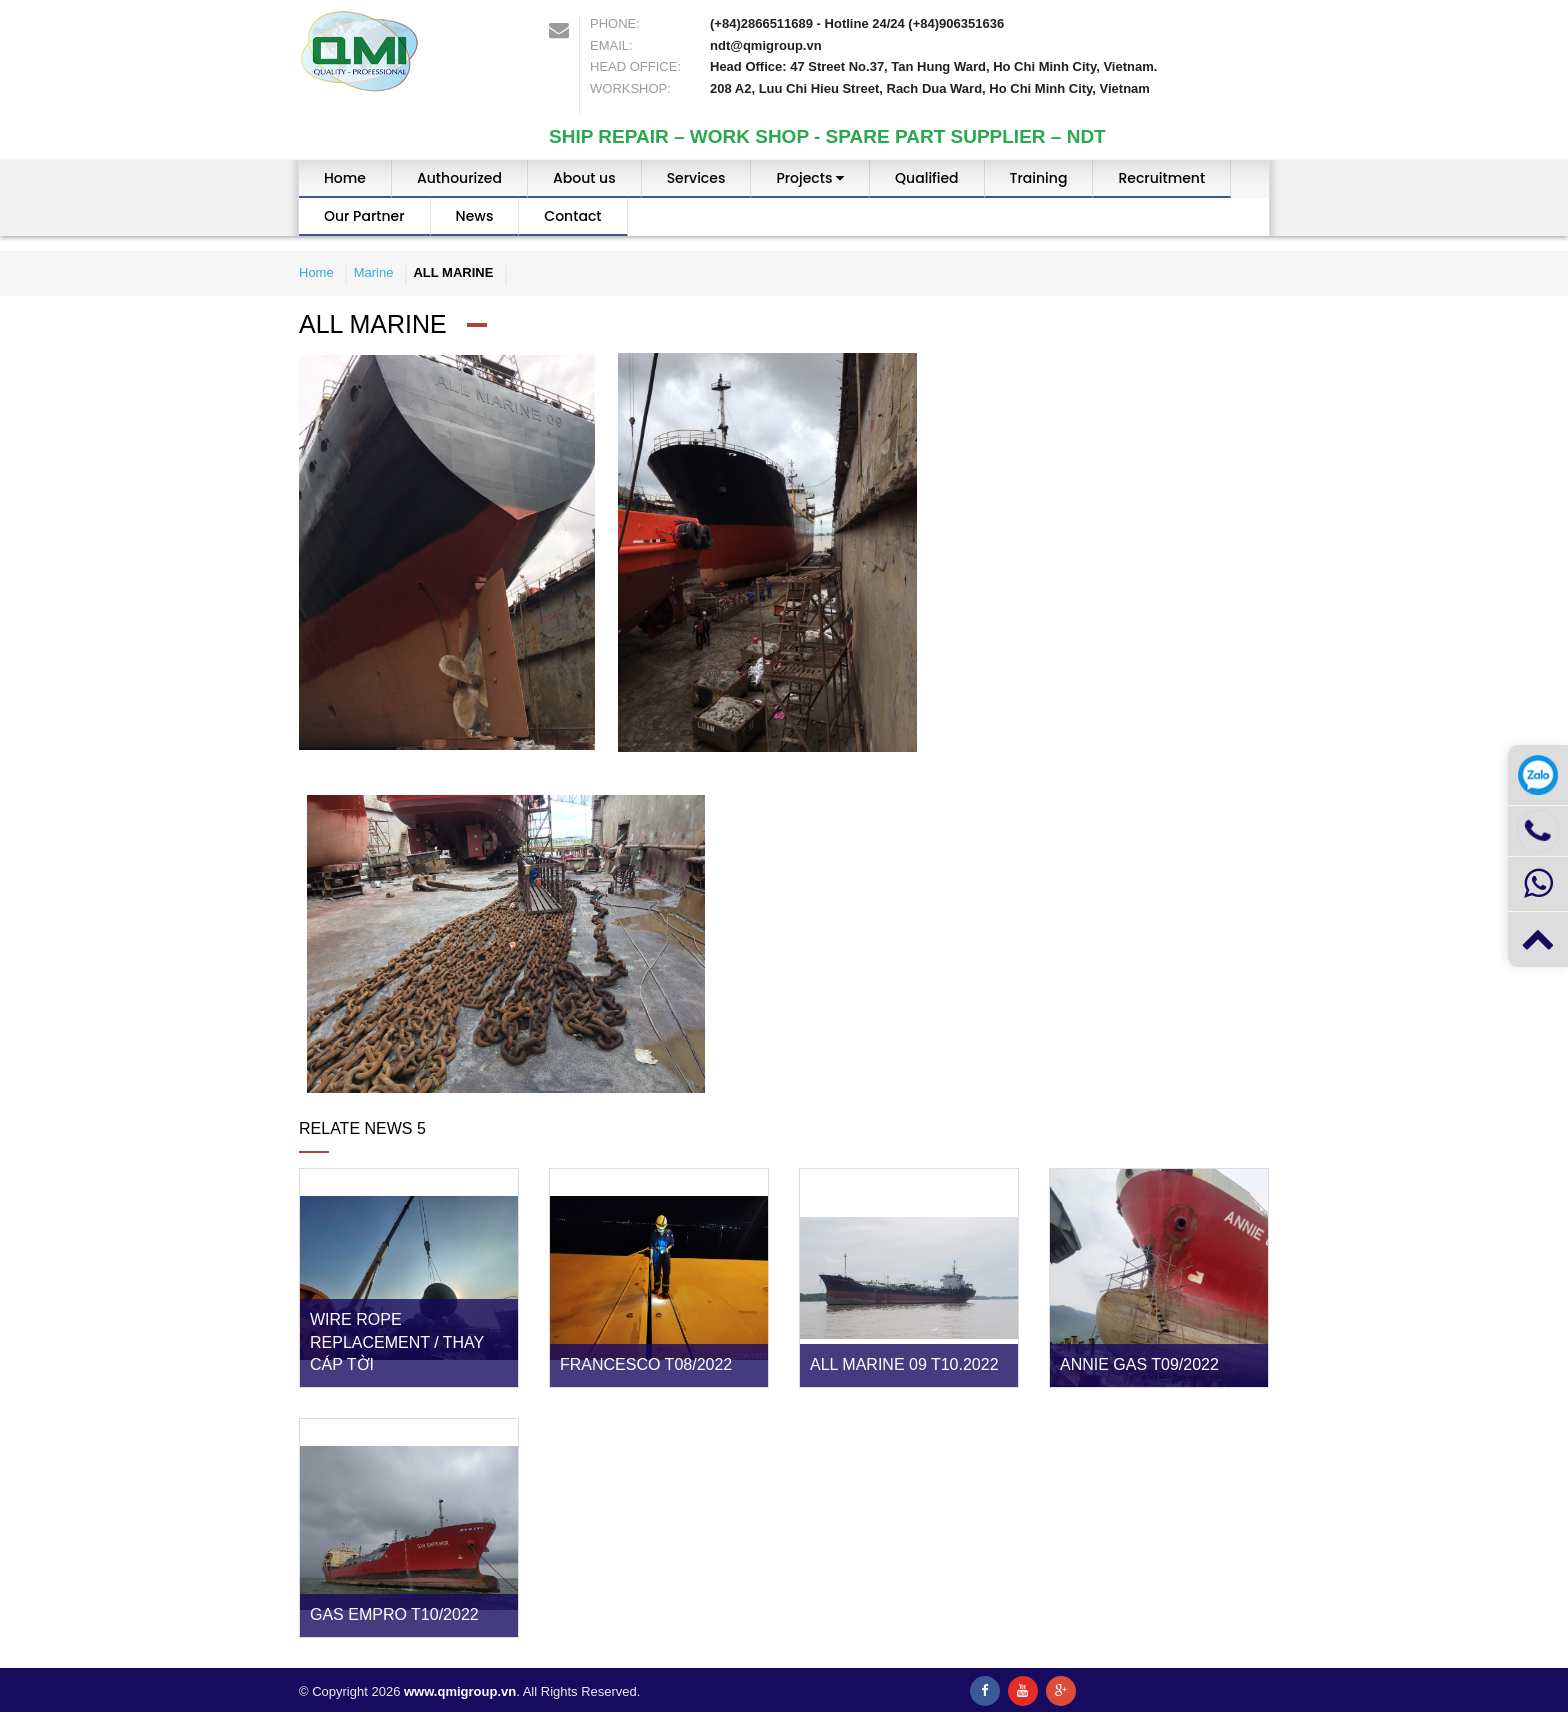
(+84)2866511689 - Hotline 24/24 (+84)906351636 (857, 23)
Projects (810, 178)
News (475, 216)
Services (696, 178)
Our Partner (364, 216)
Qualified (926, 178)
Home (345, 178)
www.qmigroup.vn (460, 1691)
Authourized (459, 178)
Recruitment (1161, 178)
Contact (572, 216)
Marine (374, 272)
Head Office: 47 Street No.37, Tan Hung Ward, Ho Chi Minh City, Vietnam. (933, 66)
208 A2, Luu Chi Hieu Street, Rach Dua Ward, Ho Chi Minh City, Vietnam (930, 88)
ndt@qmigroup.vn (766, 45)
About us (584, 178)
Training (1039, 178)
